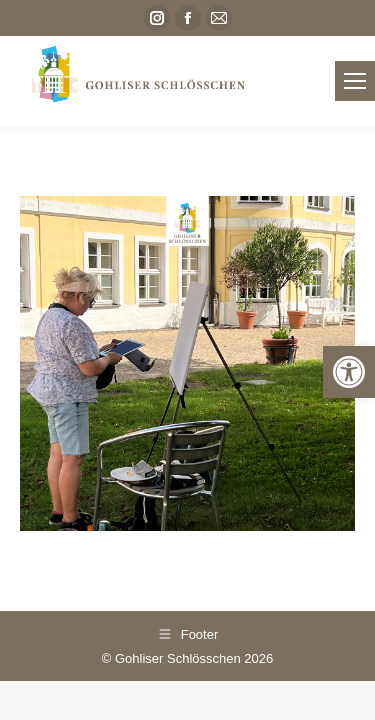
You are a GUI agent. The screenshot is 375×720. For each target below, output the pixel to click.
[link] (349, 372)
